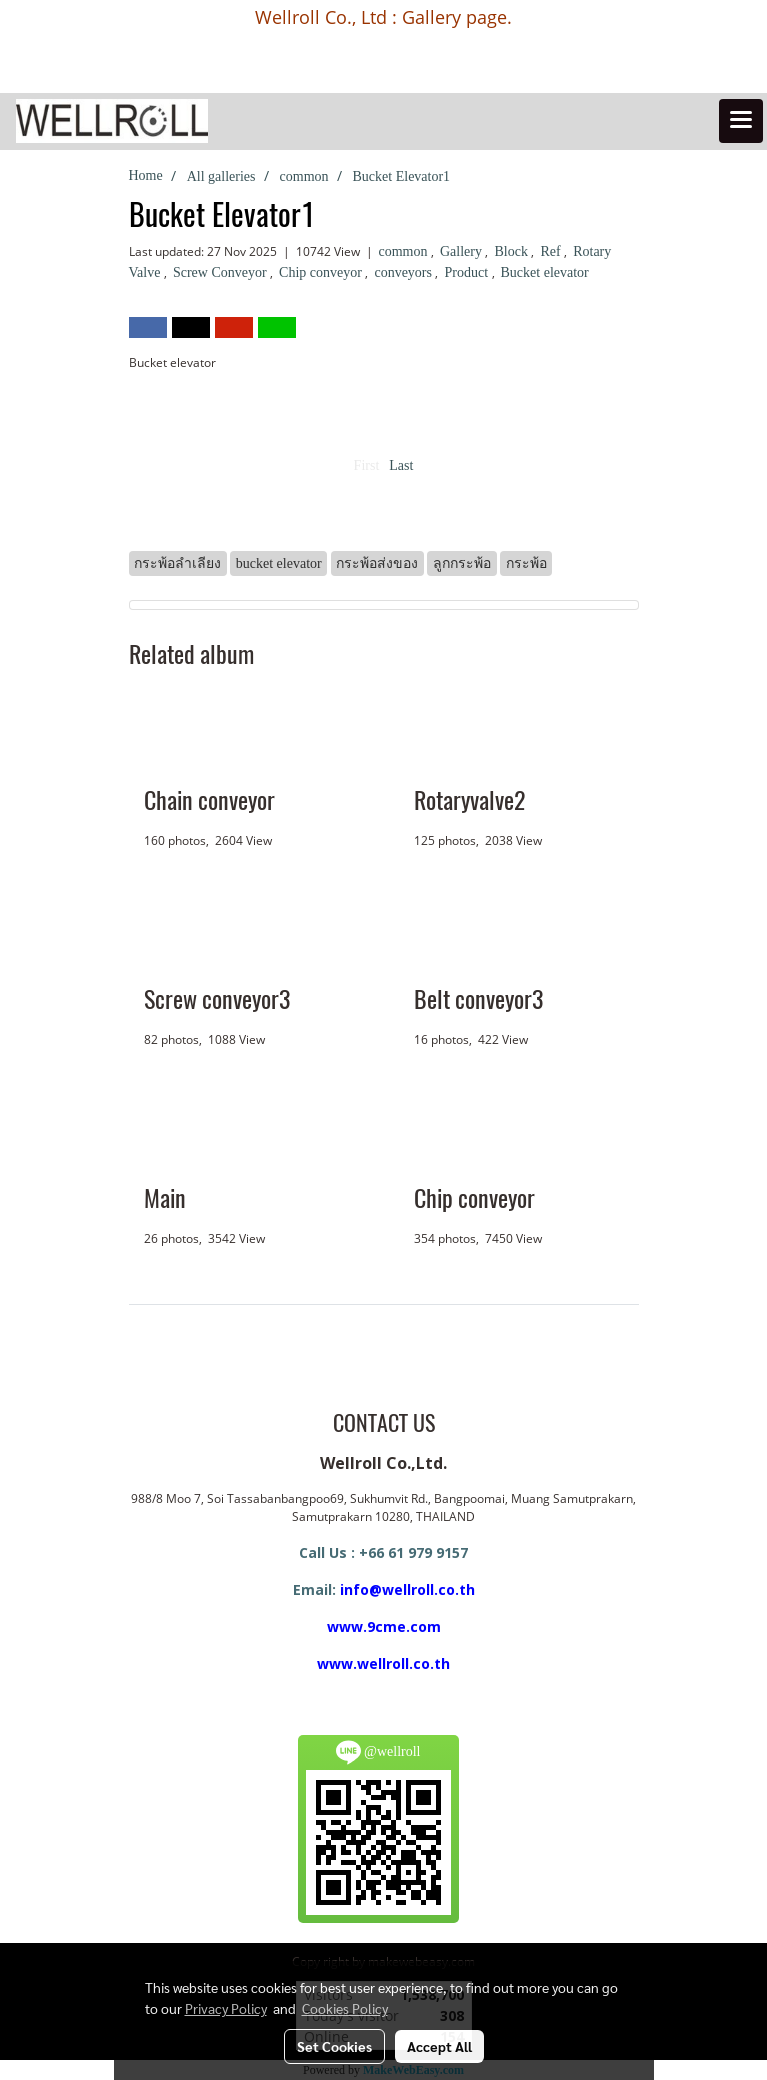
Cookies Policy (345, 2008)
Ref (552, 251)
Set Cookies (334, 2046)
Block (512, 251)
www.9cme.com (384, 1626)
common (405, 251)
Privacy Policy (226, 2008)
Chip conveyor (322, 272)
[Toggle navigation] (741, 121)
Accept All (439, 2046)
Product (467, 272)
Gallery (462, 251)
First (367, 465)
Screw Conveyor (221, 272)
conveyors (404, 272)
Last (401, 465)
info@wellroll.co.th (407, 1589)
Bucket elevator (545, 272)
